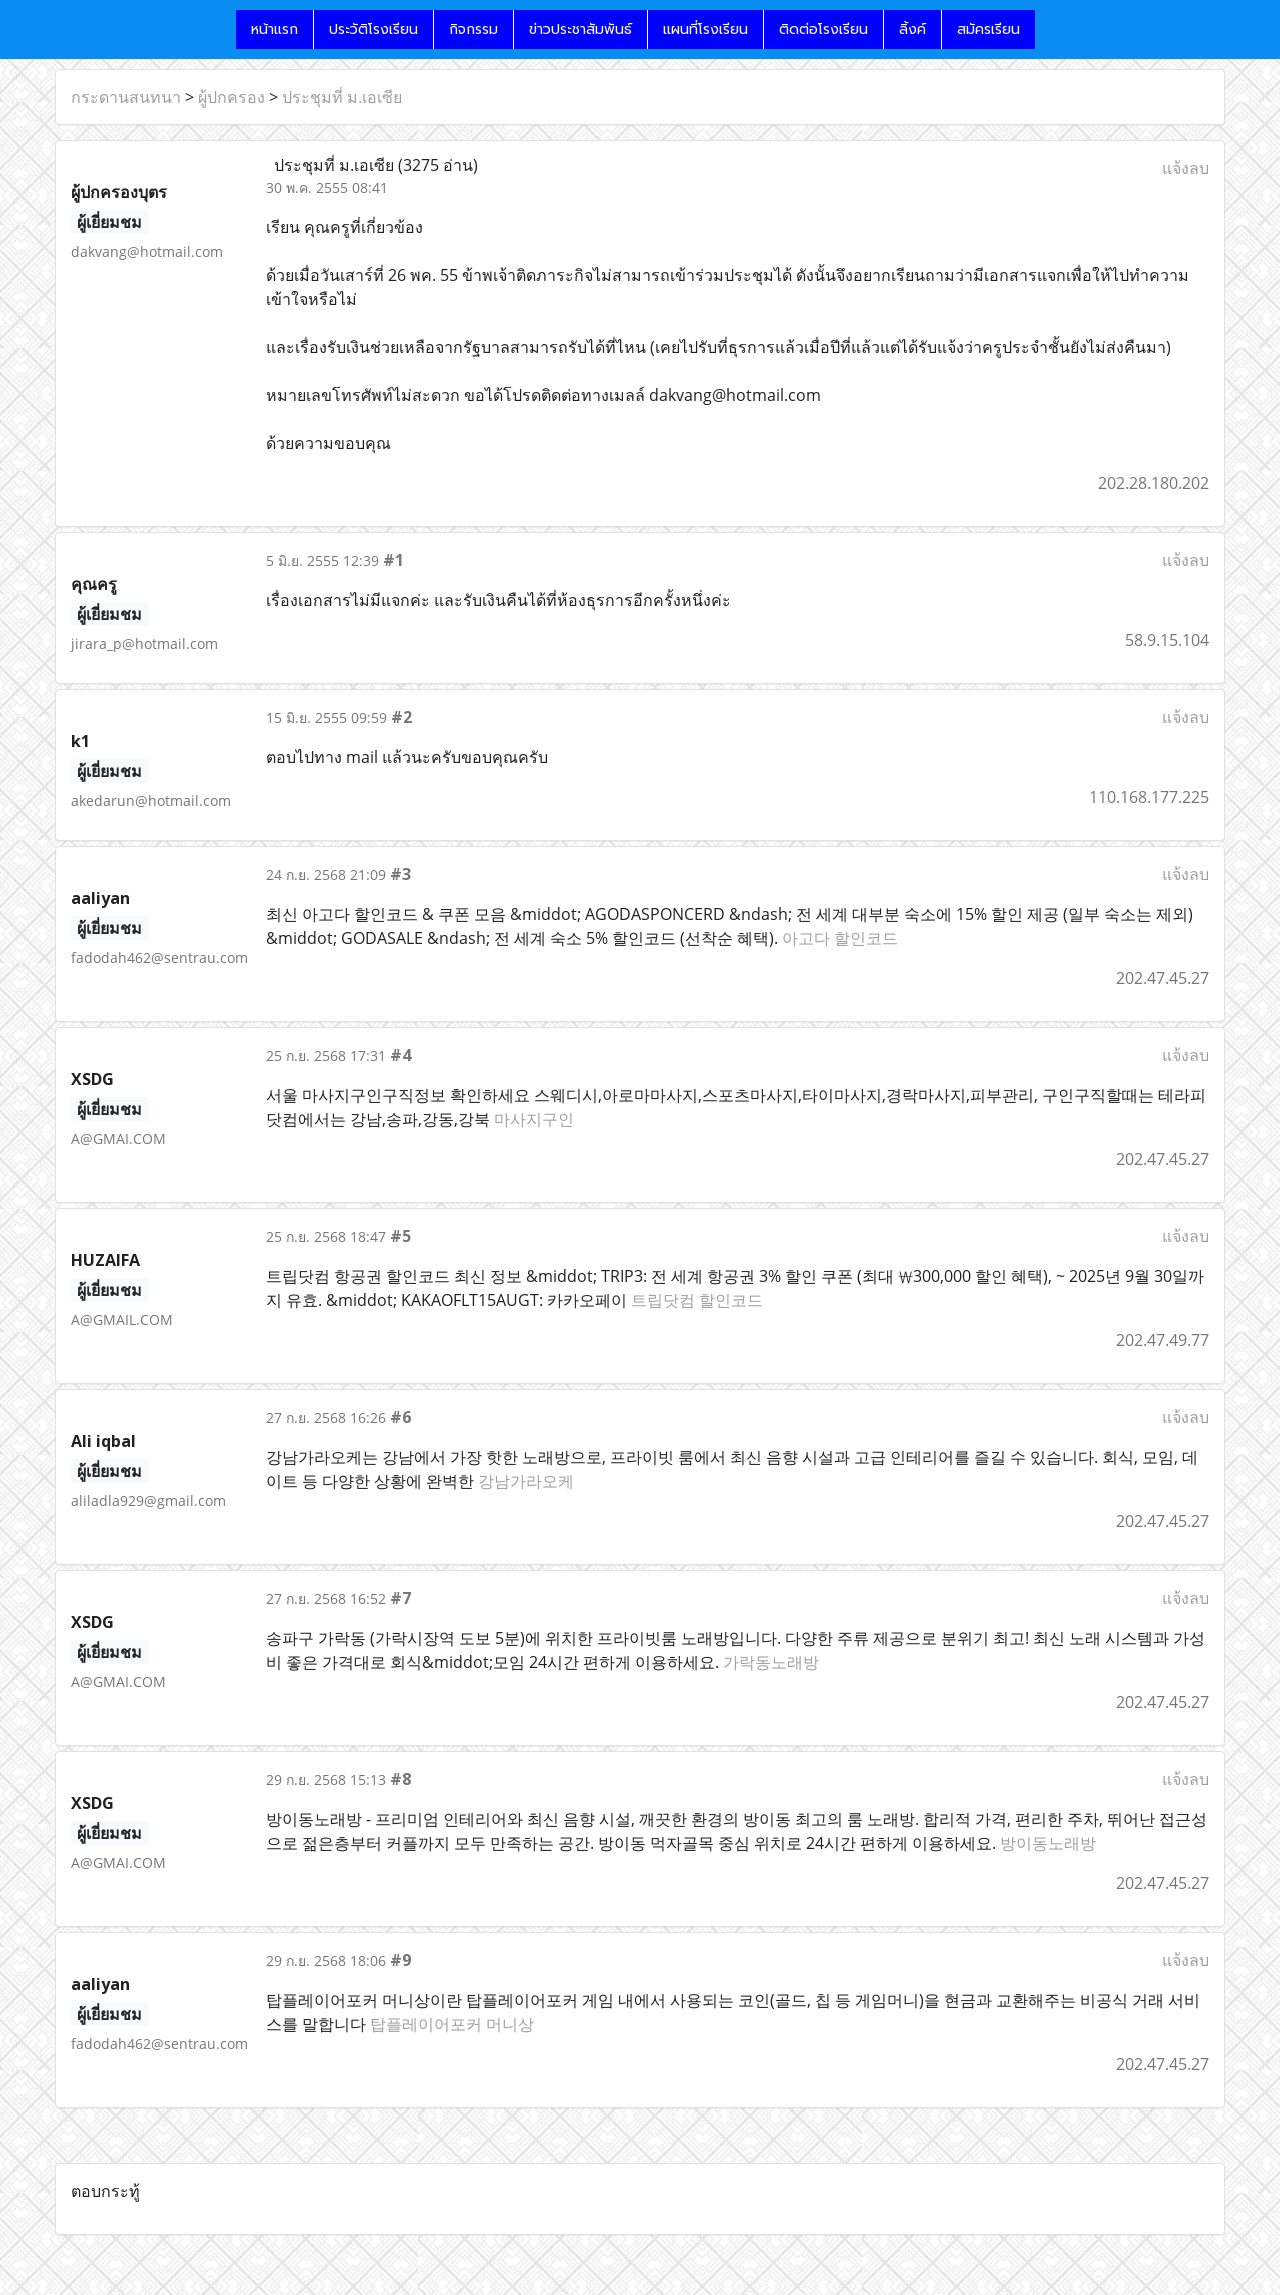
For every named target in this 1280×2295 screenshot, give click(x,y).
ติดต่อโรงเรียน (823, 29)
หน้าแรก (274, 29)
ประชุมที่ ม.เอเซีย (342, 97)
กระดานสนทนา (126, 97)
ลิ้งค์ (912, 29)
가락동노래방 (771, 1662)
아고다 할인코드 (840, 938)
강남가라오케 (526, 1481)
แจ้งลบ (1185, 168)
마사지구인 (534, 1119)
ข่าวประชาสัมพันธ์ (580, 29)
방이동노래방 (1048, 1843)
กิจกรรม (473, 29)
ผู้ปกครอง (231, 97)
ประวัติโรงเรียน (373, 29)
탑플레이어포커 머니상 (452, 2024)
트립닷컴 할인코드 (697, 1300)
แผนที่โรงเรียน (705, 29)
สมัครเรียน (988, 29)
